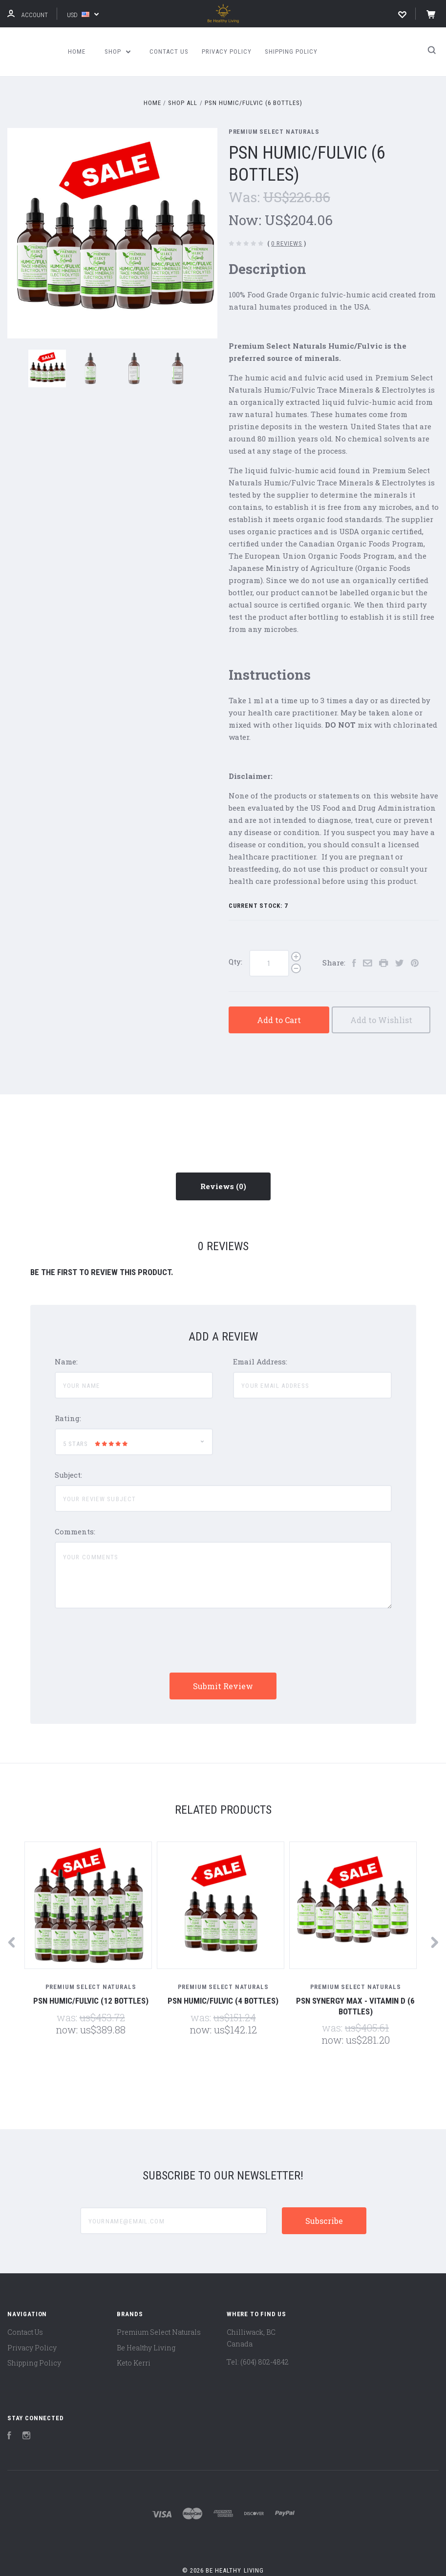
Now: (247, 220)
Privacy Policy (227, 51)
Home (76, 51)
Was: (246, 197)
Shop (118, 51)
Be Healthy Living (146, 2347)
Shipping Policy (291, 51)
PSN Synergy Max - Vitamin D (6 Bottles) (355, 2006)
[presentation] (129, 1641)
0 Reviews (286, 243)
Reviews (223, 1186)
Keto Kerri (133, 2362)
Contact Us (169, 51)
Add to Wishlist (381, 1020)
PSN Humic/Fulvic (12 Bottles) (91, 2001)
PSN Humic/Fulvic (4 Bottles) (223, 2001)
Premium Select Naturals (274, 131)
